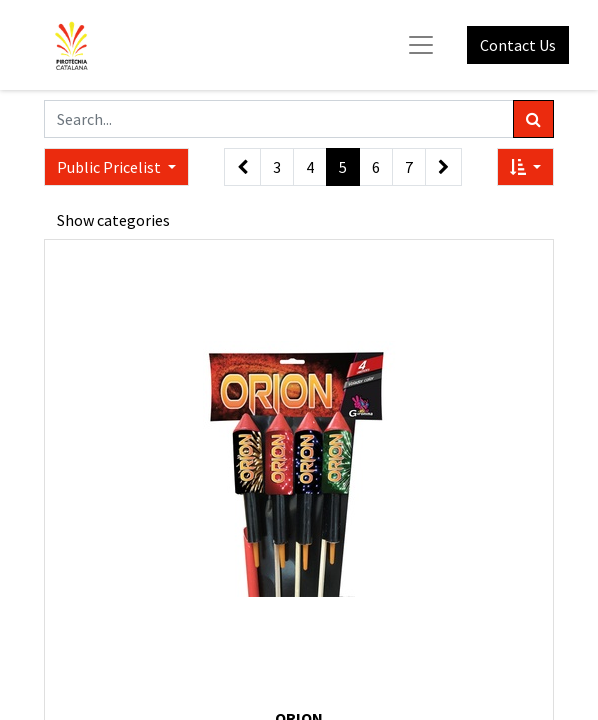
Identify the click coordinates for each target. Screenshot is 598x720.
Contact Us (518, 45)
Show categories (113, 220)
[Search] (533, 119)
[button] (525, 167)
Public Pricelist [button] (110, 167)
